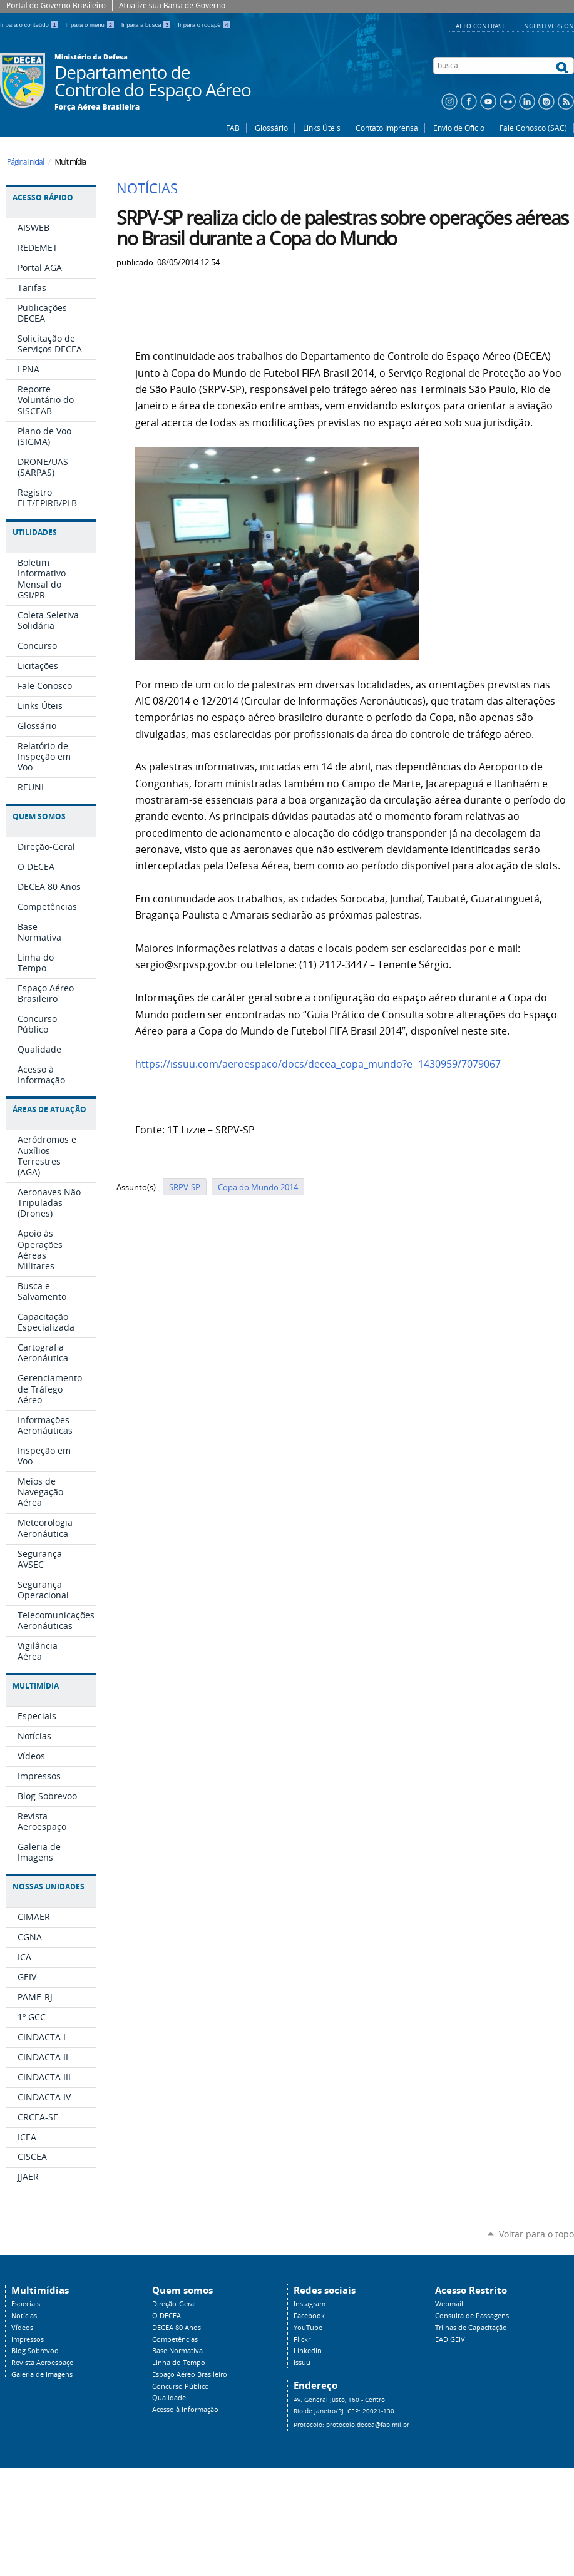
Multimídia (36, 1685)
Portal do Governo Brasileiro (56, 5)
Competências (175, 2339)
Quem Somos (39, 816)
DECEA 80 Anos (176, 2327)
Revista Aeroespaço (42, 2362)
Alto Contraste (483, 25)
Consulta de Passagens (472, 2315)
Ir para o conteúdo (30, 24)
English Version (547, 25)
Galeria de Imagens (42, 2374)
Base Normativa (177, 2350)
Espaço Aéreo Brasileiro (189, 2374)
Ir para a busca (147, 24)
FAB (233, 128)
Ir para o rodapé (204, 24)
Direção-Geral (174, 2303)
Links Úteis (322, 128)
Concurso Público (180, 2386)
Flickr (302, 2339)
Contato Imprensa (387, 128)
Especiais (25, 2303)
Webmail (449, 2303)
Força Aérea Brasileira (97, 107)
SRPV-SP (184, 1187)
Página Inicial (25, 161)
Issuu (302, 2362)
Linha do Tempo (178, 2362)
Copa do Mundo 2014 (258, 1187)
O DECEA (166, 2315)
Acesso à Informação (185, 2409)
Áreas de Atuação (49, 1109)
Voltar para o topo (536, 2234)
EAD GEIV (450, 2339)
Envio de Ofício (458, 128)
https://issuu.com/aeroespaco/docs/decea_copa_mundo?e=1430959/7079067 (318, 1064)
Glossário (271, 128)
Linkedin (308, 2350)
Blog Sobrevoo (35, 2350)
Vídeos (22, 2327)
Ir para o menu (91, 24)
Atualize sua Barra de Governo (172, 5)
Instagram (309, 2303)
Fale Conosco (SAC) (533, 128)
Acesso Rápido (43, 197)
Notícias (24, 2315)
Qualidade (169, 2397)
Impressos (27, 2339)
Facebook (309, 2315)
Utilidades (35, 532)
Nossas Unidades (49, 1886)
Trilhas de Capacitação (471, 2327)
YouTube (308, 2327)
